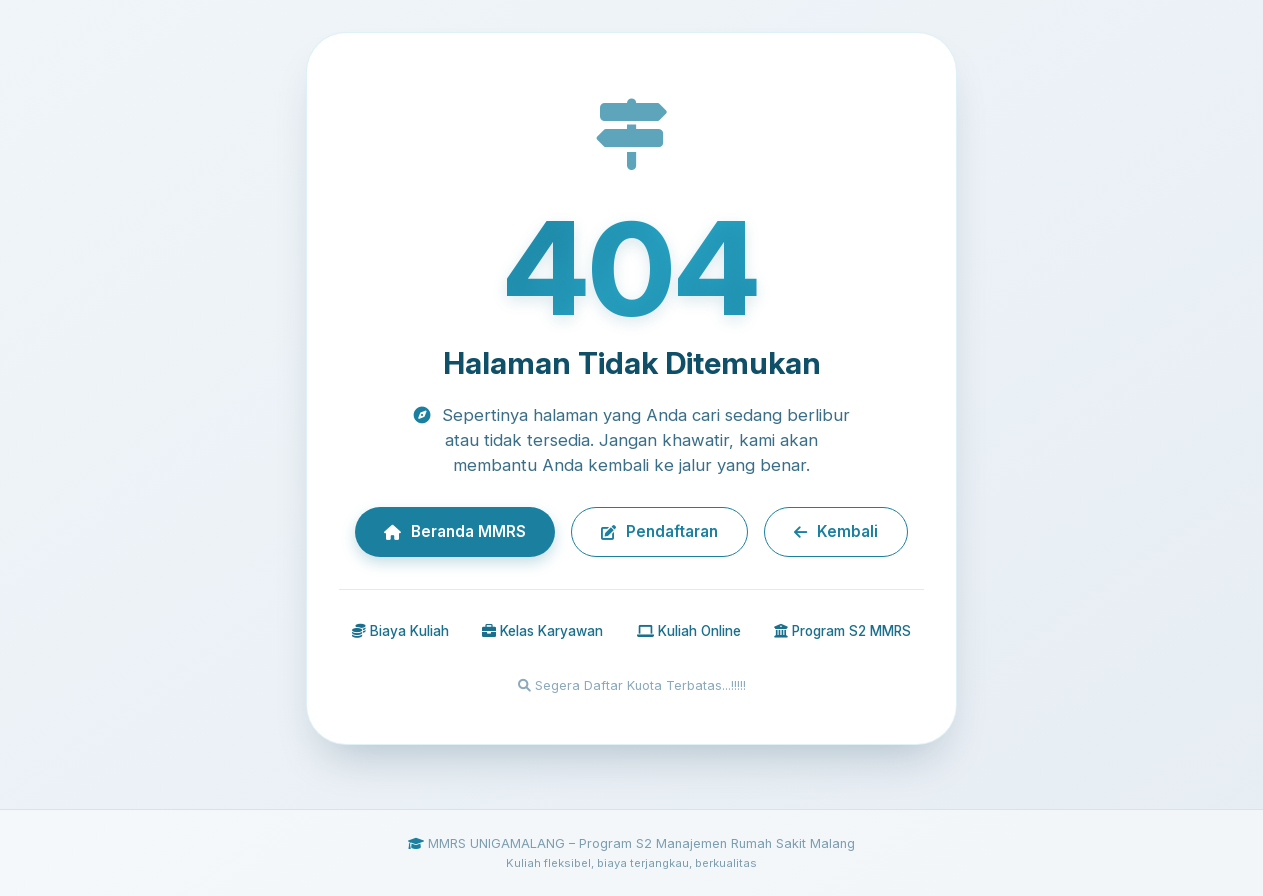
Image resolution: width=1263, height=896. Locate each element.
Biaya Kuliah (400, 631)
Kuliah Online (689, 631)
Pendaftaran (659, 531)
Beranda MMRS (455, 531)
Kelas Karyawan (542, 631)
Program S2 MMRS (842, 631)
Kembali (836, 531)
